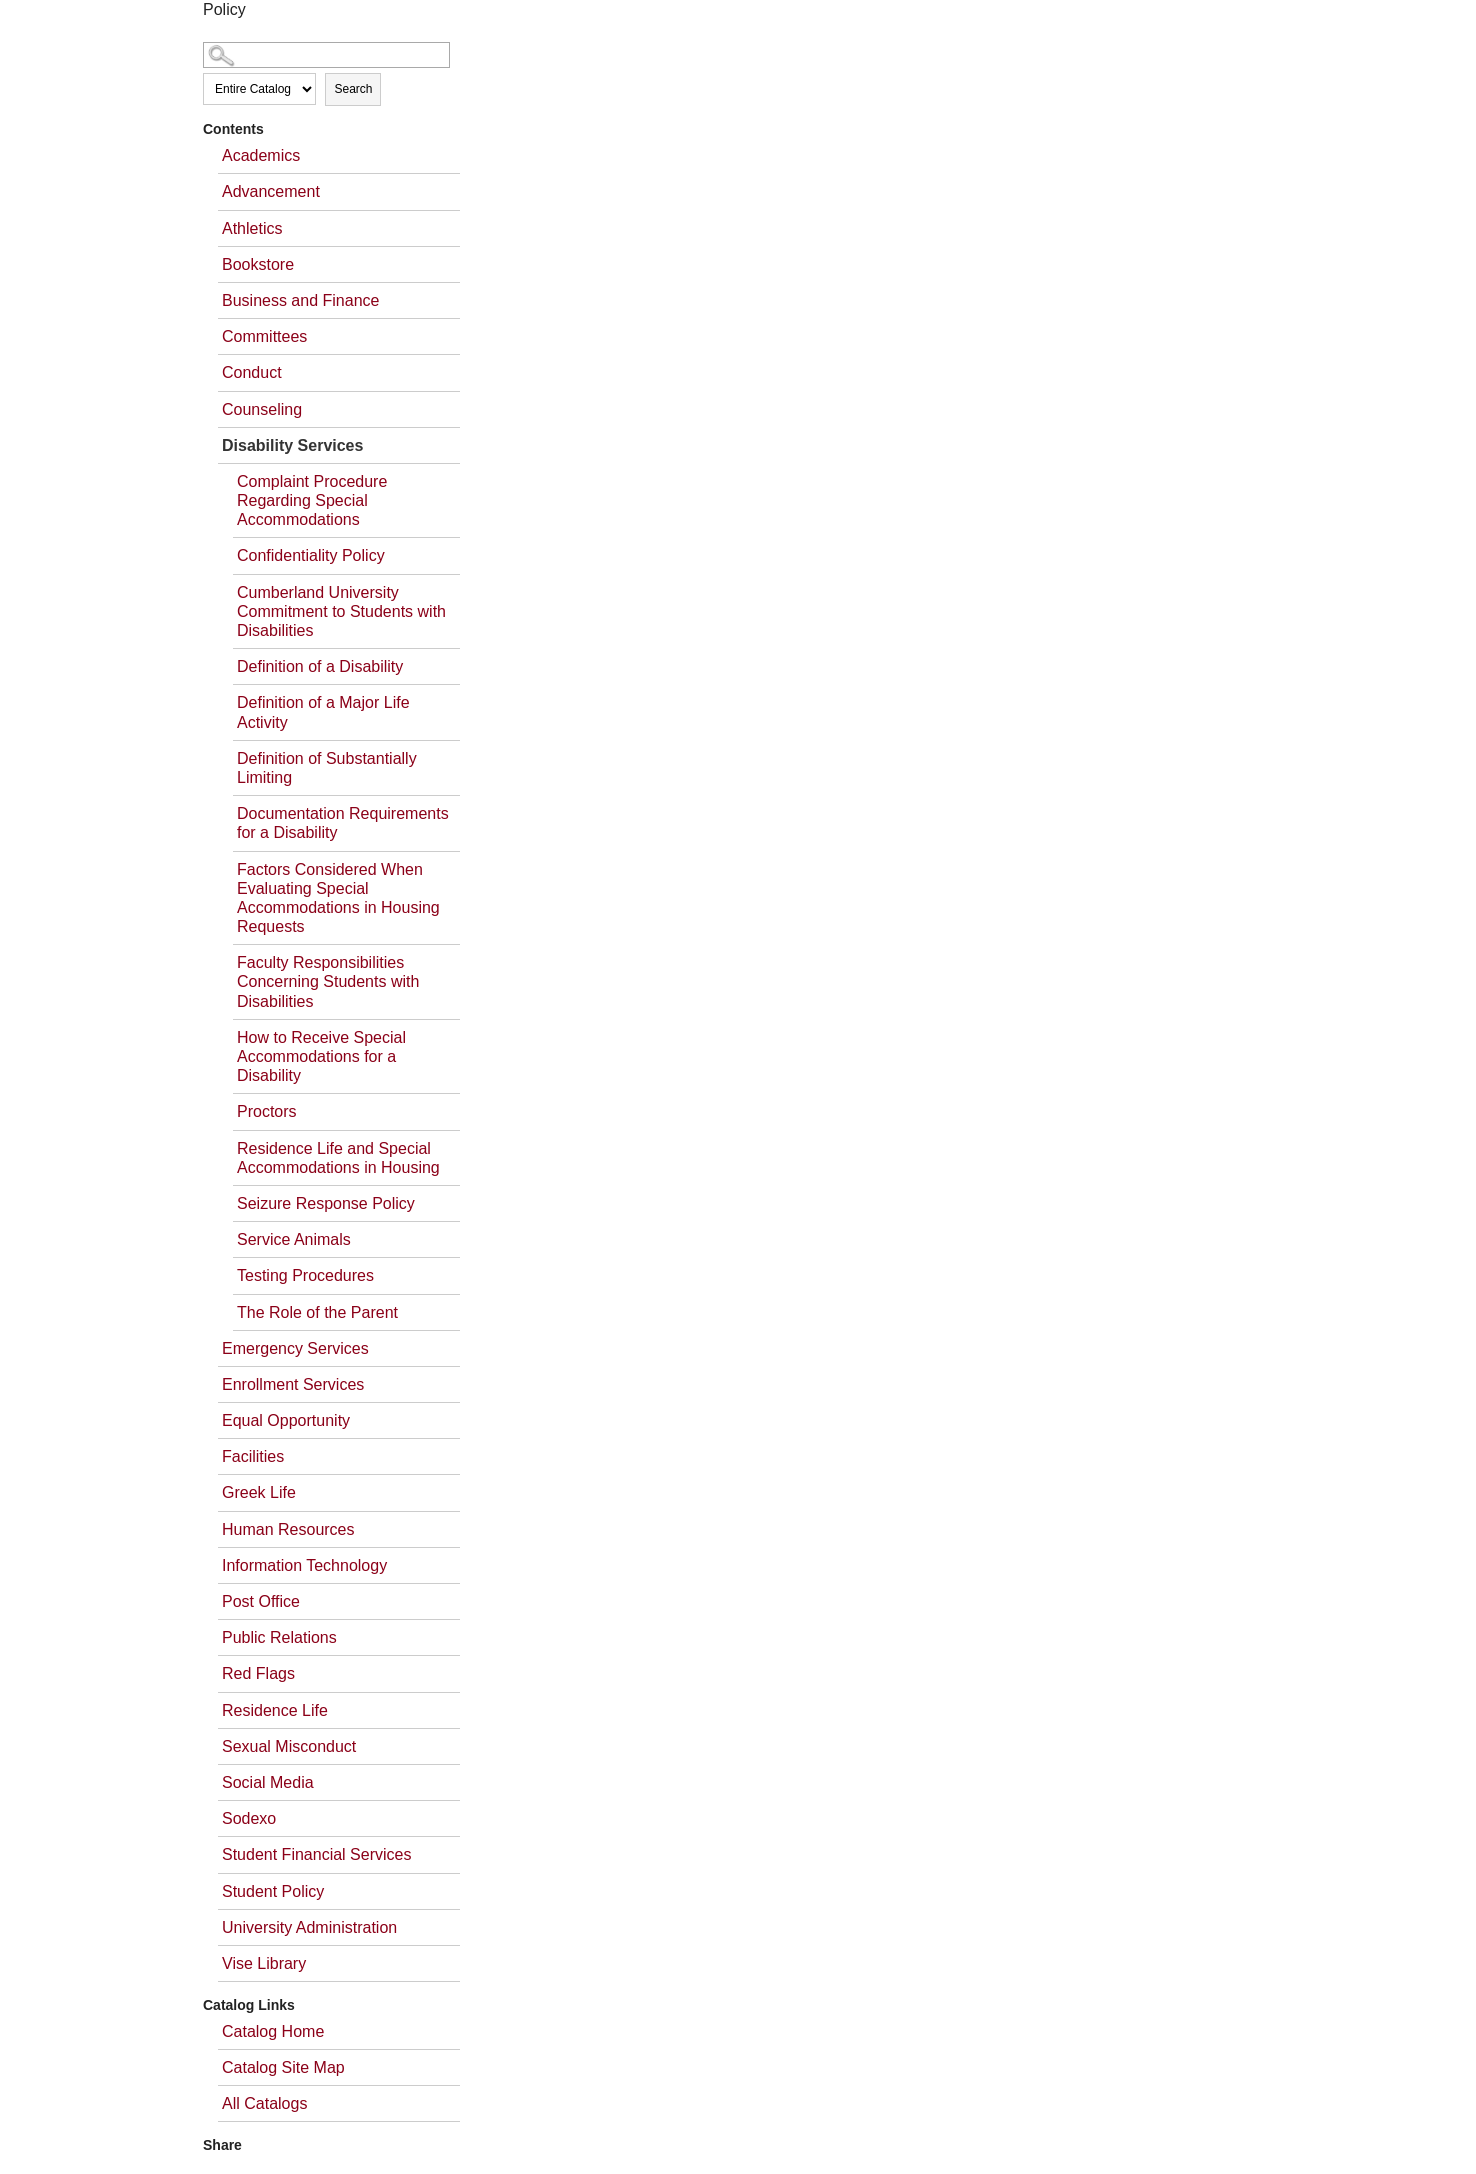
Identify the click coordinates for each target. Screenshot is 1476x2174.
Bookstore (258, 264)
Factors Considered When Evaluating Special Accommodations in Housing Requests (338, 898)
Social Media (268, 1782)
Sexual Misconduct (289, 1746)
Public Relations (279, 1637)
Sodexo (249, 1818)
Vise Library (264, 1963)
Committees (264, 336)
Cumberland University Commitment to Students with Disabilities (341, 611)
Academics (261, 155)
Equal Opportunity (286, 1420)
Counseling (262, 409)
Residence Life (275, 1710)
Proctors (267, 1111)
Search (353, 89)
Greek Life (259, 1492)
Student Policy (273, 1891)
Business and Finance (300, 300)
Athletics (252, 228)
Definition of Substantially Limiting (327, 768)
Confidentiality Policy (311, 555)
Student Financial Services (316, 1854)
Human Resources (288, 1529)
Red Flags (258, 1673)
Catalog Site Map (283, 2067)
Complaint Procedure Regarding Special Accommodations (312, 500)
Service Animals (294, 1239)
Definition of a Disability (320, 666)
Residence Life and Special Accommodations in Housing (338, 1158)
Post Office (261, 1601)
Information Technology (304, 1565)
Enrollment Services (293, 1384)
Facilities (253, 1456)
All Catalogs (264, 2103)
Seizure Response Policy (326, 1203)
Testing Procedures (305, 1275)
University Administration (309, 1927)
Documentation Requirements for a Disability (343, 823)
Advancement (271, 191)
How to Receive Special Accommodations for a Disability (321, 1056)
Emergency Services (295, 1348)
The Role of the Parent (317, 1312)
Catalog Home (273, 2031)
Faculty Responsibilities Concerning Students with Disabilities (328, 981)
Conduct (252, 372)
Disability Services (292, 445)
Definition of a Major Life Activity (323, 712)
